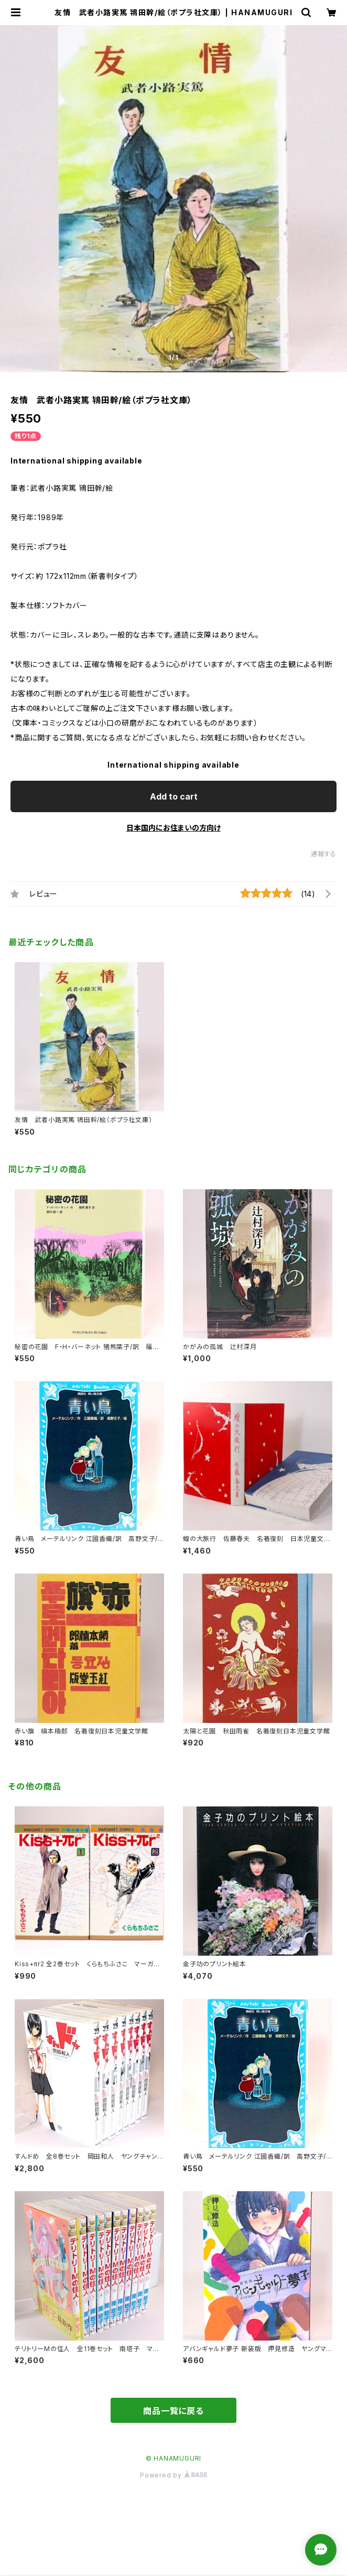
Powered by (173, 2475)
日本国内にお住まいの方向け (173, 827)
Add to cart (174, 796)
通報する (324, 854)
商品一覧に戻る (173, 2411)
